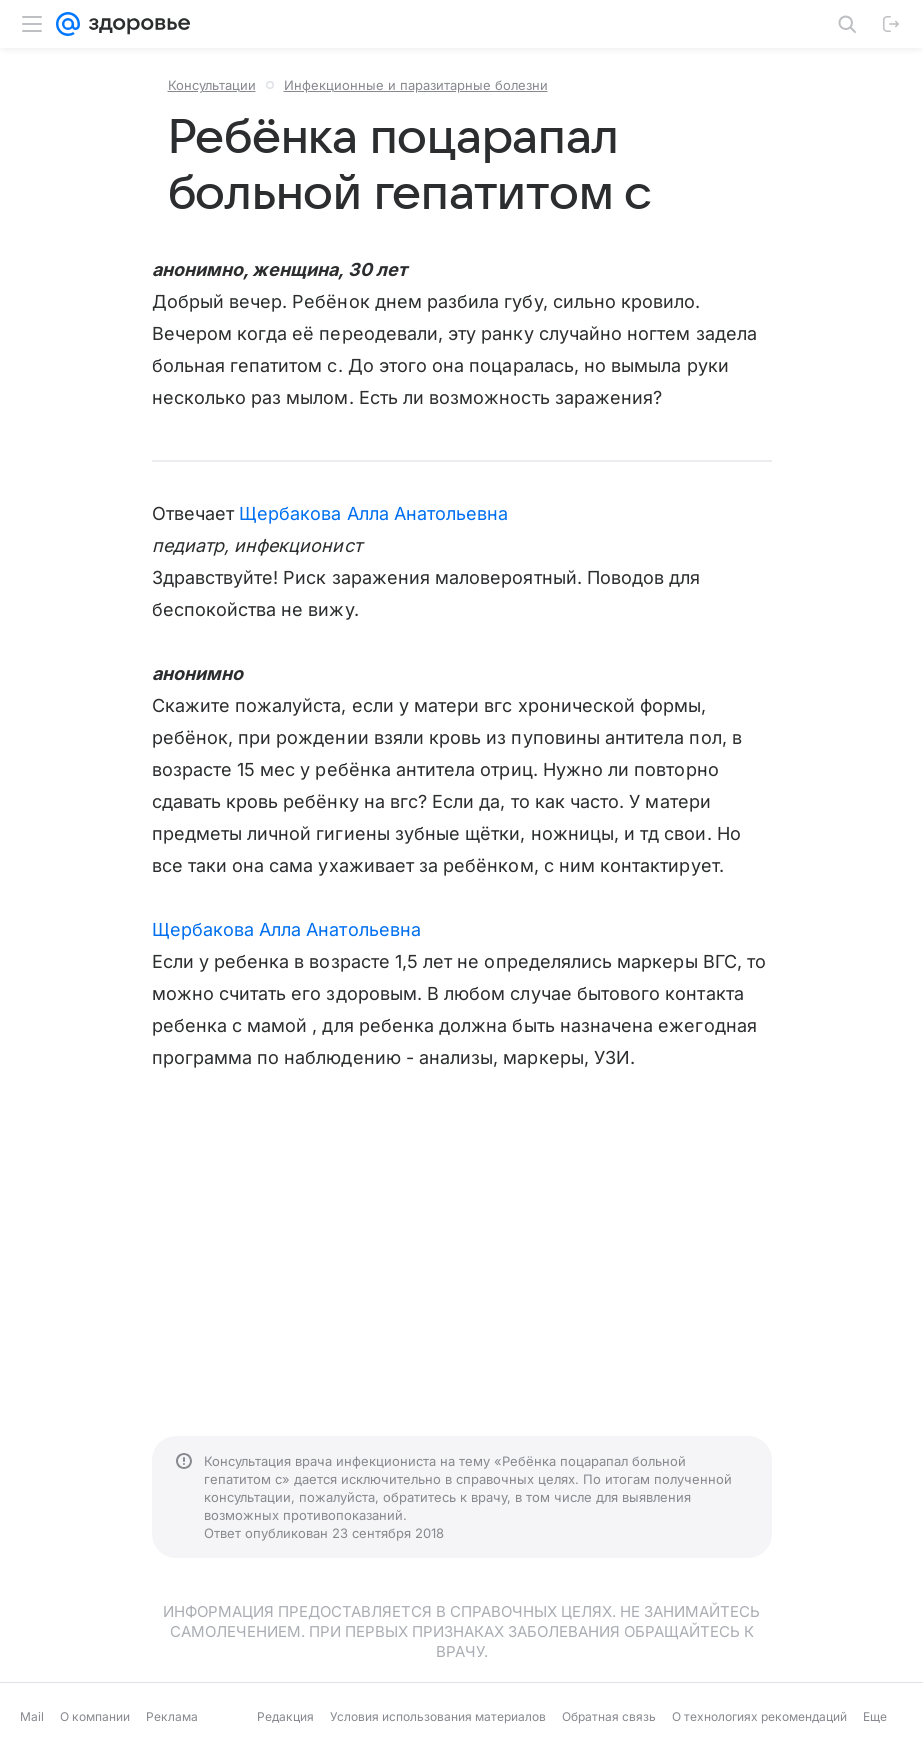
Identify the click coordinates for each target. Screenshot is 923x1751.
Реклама (172, 1716)
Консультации (212, 85)
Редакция (285, 1716)
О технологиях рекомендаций (759, 1716)
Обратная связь (609, 1716)
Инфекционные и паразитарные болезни (416, 85)
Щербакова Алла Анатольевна (373, 513)
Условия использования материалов (438, 1716)
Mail (32, 1716)
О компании (95, 1716)
